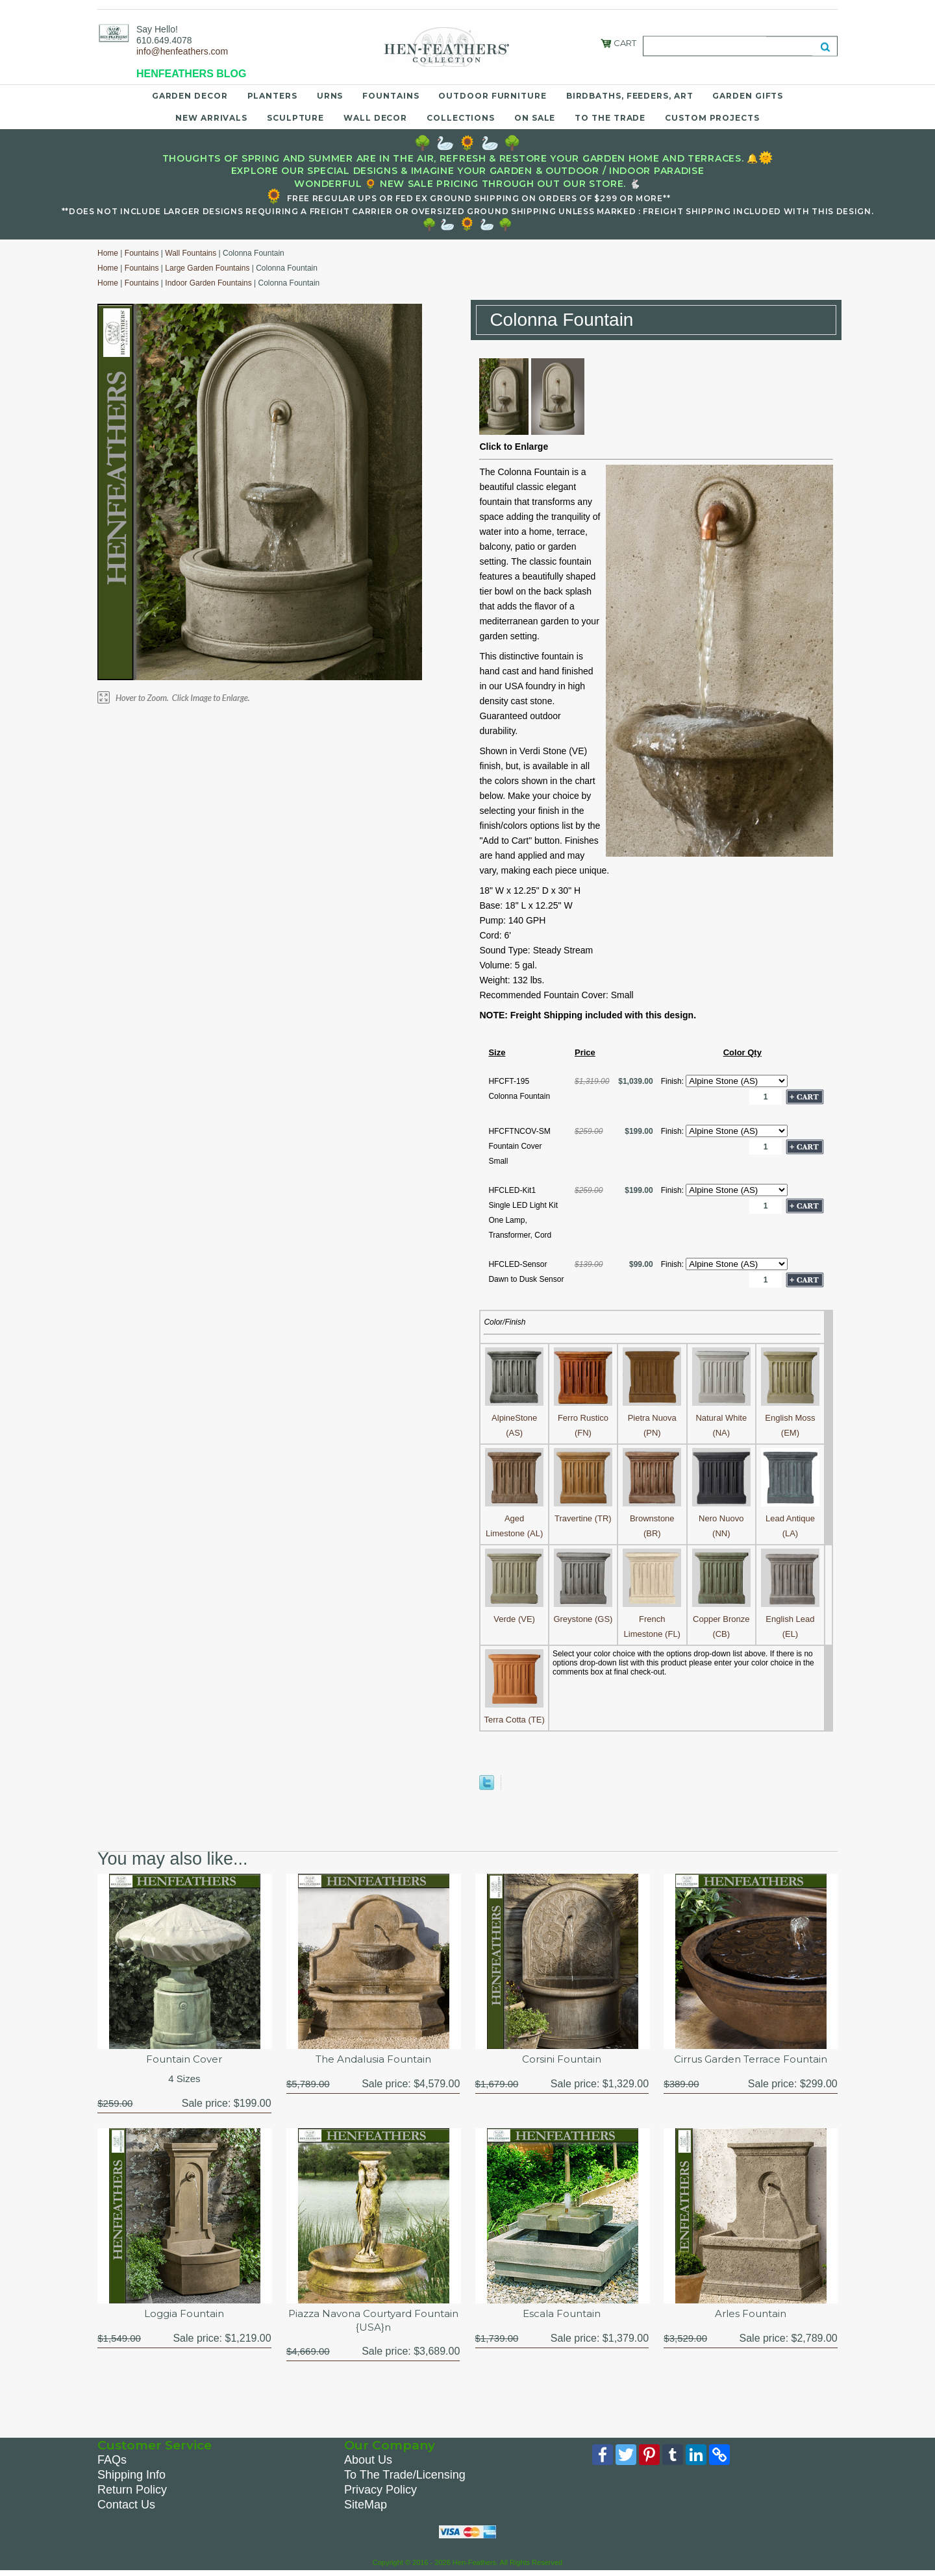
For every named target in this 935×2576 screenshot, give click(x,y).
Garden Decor (190, 96)
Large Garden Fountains (207, 268)
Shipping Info (131, 2478)
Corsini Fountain (562, 2060)
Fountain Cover (184, 2060)
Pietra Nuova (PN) (652, 1418)
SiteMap (365, 2507)
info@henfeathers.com (182, 51)
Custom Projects (712, 118)
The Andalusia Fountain (373, 2060)
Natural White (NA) (721, 1418)
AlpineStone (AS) (514, 1418)
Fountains (390, 96)
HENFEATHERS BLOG (191, 73)
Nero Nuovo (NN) (721, 1518)
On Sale (534, 118)
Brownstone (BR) (652, 1518)
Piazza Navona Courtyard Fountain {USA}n (373, 2323)
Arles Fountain (751, 2316)
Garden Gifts (747, 96)
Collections (461, 118)
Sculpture (295, 118)
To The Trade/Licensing (405, 2478)
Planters (272, 96)
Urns (330, 96)
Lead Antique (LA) (790, 1518)
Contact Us (126, 2507)
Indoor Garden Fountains (208, 283)
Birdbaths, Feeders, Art (629, 96)
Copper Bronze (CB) (721, 1619)
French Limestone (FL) (652, 1619)
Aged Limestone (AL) (514, 1518)
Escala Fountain (562, 2316)
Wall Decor (375, 118)
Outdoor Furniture (492, 96)
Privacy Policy (380, 2492)
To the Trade (610, 118)
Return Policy (132, 2492)
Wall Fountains (190, 253)
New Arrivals (211, 118)
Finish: (673, 1081)
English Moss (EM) (790, 1418)
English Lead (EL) (790, 1619)
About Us (368, 2463)
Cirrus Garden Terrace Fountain (750, 2060)
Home (107, 253)
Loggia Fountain (184, 2316)
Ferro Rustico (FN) (583, 1418)
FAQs (112, 2463)
